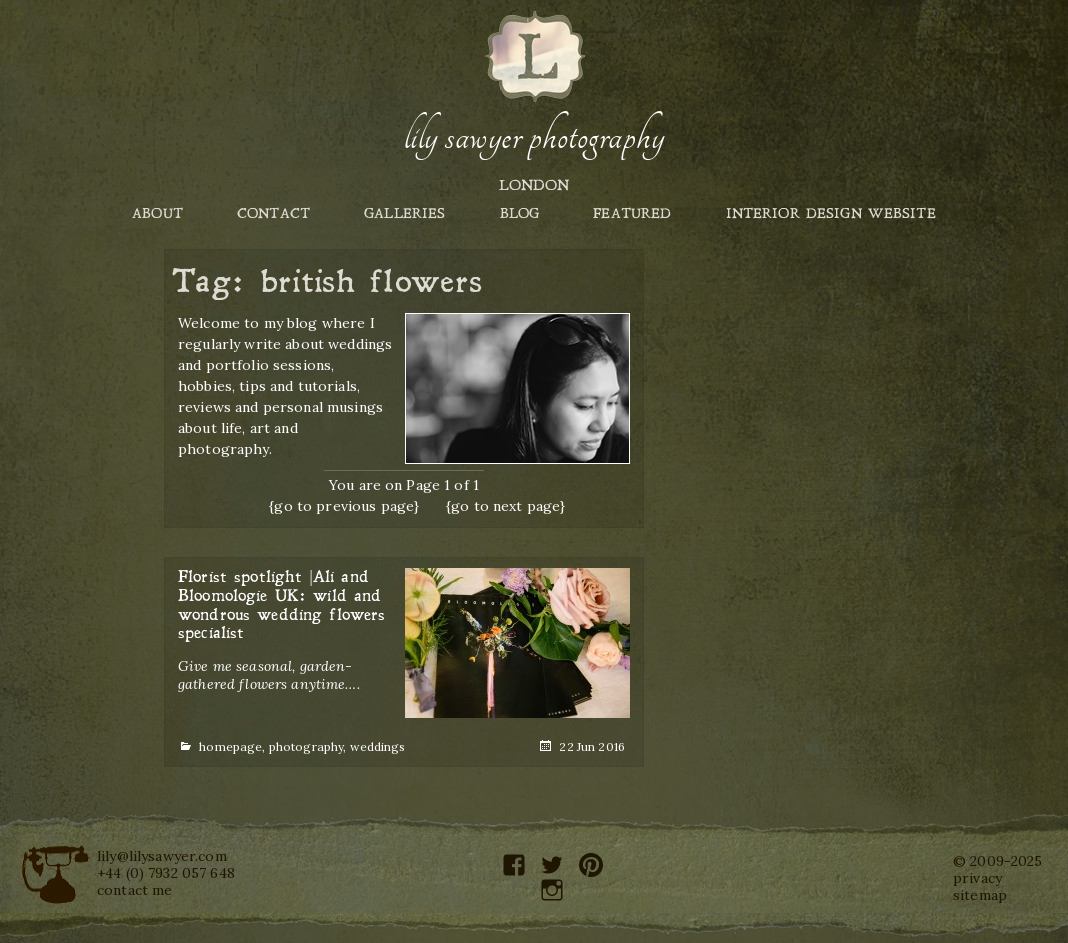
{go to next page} (505, 506)
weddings (378, 746)
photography (306, 746)
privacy (977, 878)
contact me (134, 890)
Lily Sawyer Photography (534, 137)
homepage (230, 746)
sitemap (980, 895)
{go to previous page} (344, 506)
